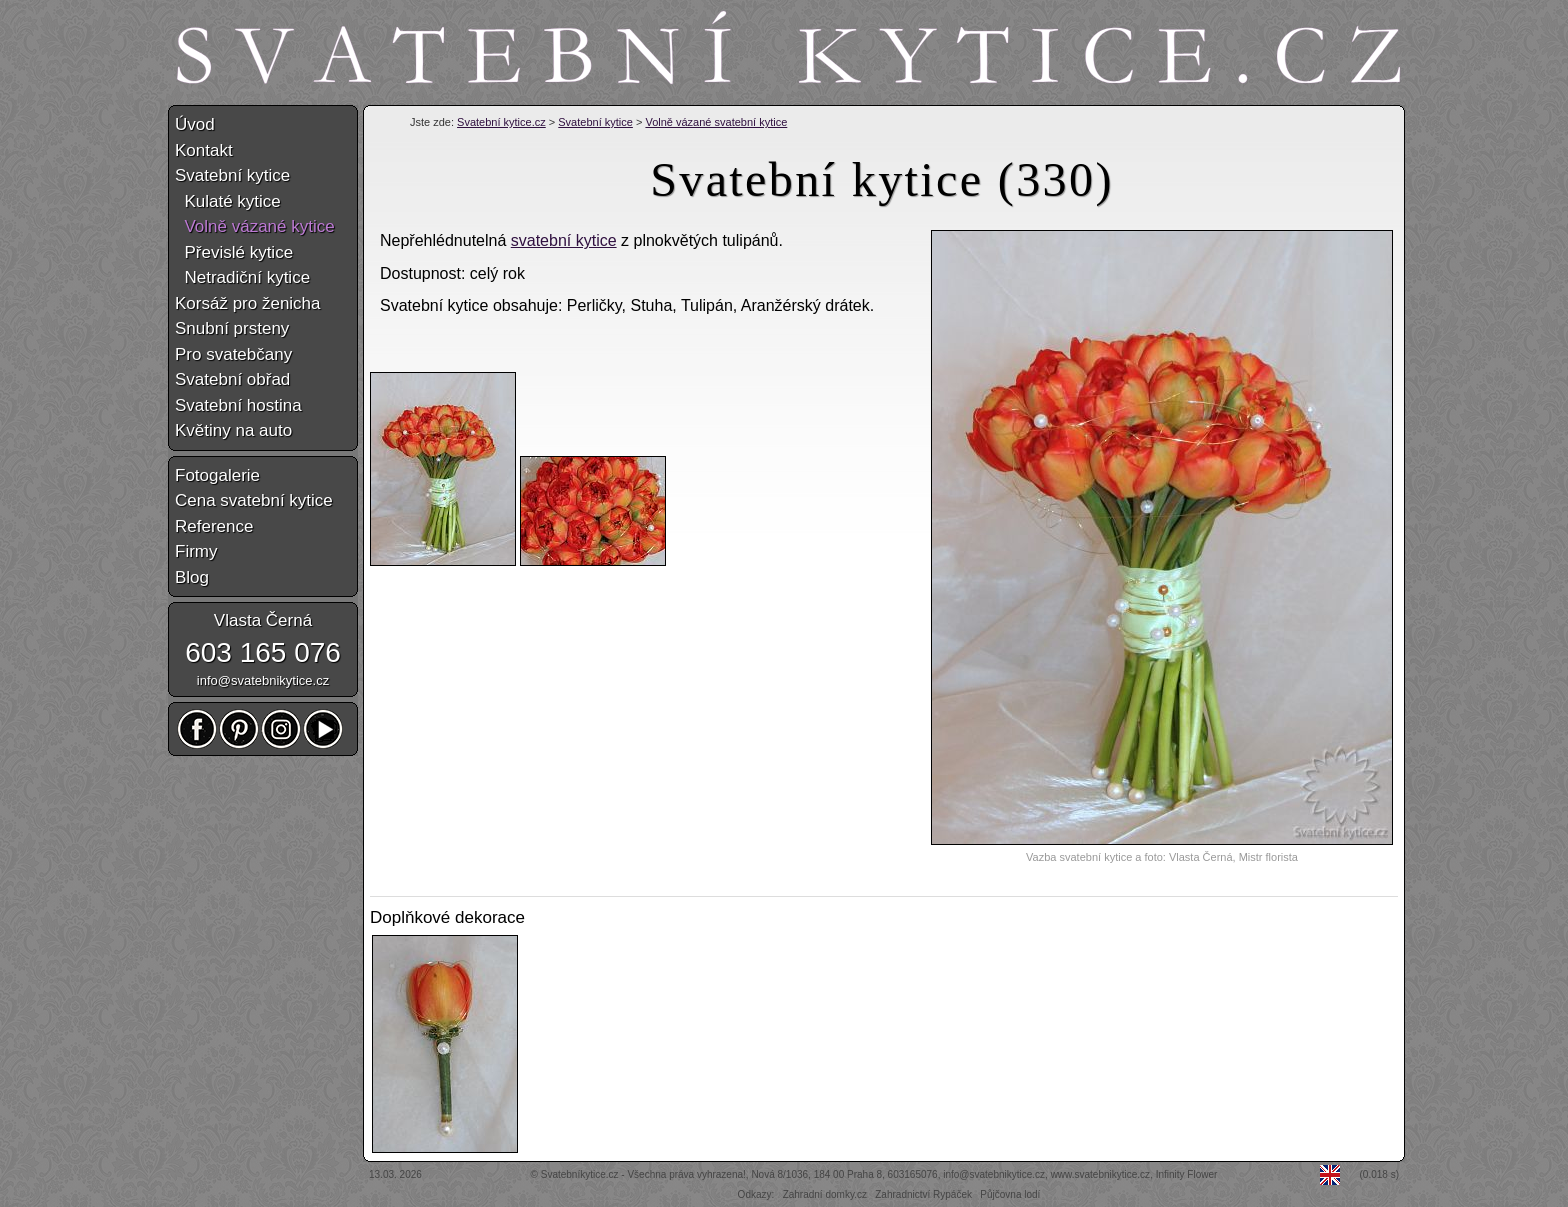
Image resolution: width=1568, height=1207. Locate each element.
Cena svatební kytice (254, 500)
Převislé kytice (234, 252)
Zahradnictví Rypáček (923, 1194)
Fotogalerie (217, 475)
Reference (214, 526)
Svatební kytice (595, 122)
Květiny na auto (233, 430)
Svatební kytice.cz (501, 122)
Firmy (196, 551)
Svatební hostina (238, 405)
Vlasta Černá (263, 620)
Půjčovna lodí (1010, 1194)
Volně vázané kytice (255, 226)
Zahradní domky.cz (825, 1194)
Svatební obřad (232, 379)
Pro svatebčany (233, 354)
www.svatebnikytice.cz (1100, 1174)
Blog (192, 577)
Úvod (195, 124)
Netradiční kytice (242, 277)
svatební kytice (564, 240)
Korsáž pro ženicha (248, 303)
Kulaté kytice (228, 201)
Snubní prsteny (232, 328)
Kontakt (204, 150)
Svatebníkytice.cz (580, 1174)
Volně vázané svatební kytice (716, 122)
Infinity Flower (1187, 1174)
